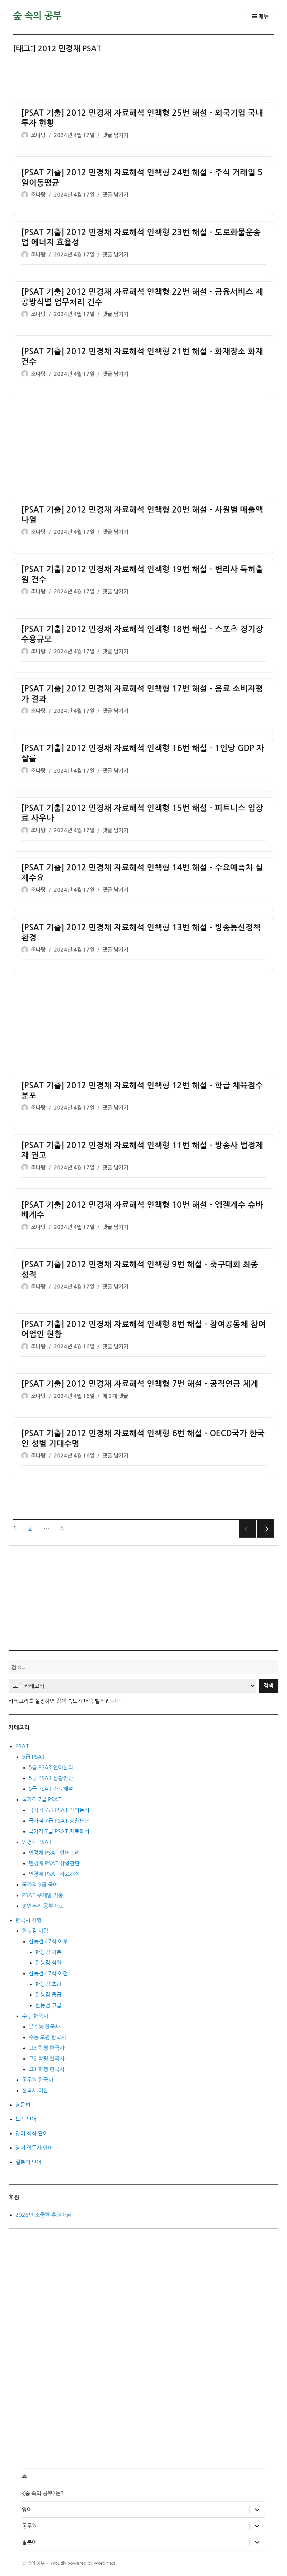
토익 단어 (26, 2119)
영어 (27, 2509)
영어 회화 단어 (31, 2133)
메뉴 (260, 16)
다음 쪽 (265, 1529)
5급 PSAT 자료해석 (51, 1788)
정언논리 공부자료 (42, 1905)
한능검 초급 (48, 1984)
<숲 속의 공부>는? (42, 2493)
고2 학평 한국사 (46, 2058)
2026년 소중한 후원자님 (43, 2214)
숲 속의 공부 (37, 15)
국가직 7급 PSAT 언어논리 (59, 1810)
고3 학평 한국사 (46, 2047)
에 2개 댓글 (115, 1396)
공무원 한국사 (37, 2079)
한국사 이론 (35, 2090)
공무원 (29, 2525)
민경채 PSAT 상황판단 (54, 1863)
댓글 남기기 (115, 135)
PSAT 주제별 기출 (42, 1895)
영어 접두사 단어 (34, 2147)
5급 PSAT (33, 1756)
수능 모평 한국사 (47, 2037)
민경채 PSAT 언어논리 (54, 1852)
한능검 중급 (48, 1994)
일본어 (29, 2542)
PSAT (22, 1746)
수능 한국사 (35, 2016)
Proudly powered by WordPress (83, 2563)
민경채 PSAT (37, 1842)
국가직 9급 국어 (40, 1884)
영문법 (22, 2104)
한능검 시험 (35, 1930)
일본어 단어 (28, 2162)
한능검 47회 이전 (48, 1973)
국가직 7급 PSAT (41, 1799)
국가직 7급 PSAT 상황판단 (59, 1820)
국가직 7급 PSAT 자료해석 (59, 1831)
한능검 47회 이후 (48, 1941)
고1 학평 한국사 (46, 2069)
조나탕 (38, 135)
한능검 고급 (48, 2005)
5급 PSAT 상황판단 (51, 1778)
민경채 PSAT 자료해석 (54, 1874)
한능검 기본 (48, 1952)
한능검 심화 (48, 1962)
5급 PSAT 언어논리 (51, 1767)
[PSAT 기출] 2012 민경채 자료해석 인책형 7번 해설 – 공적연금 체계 (139, 1384)
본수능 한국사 (44, 2026)
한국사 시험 (28, 1920)
